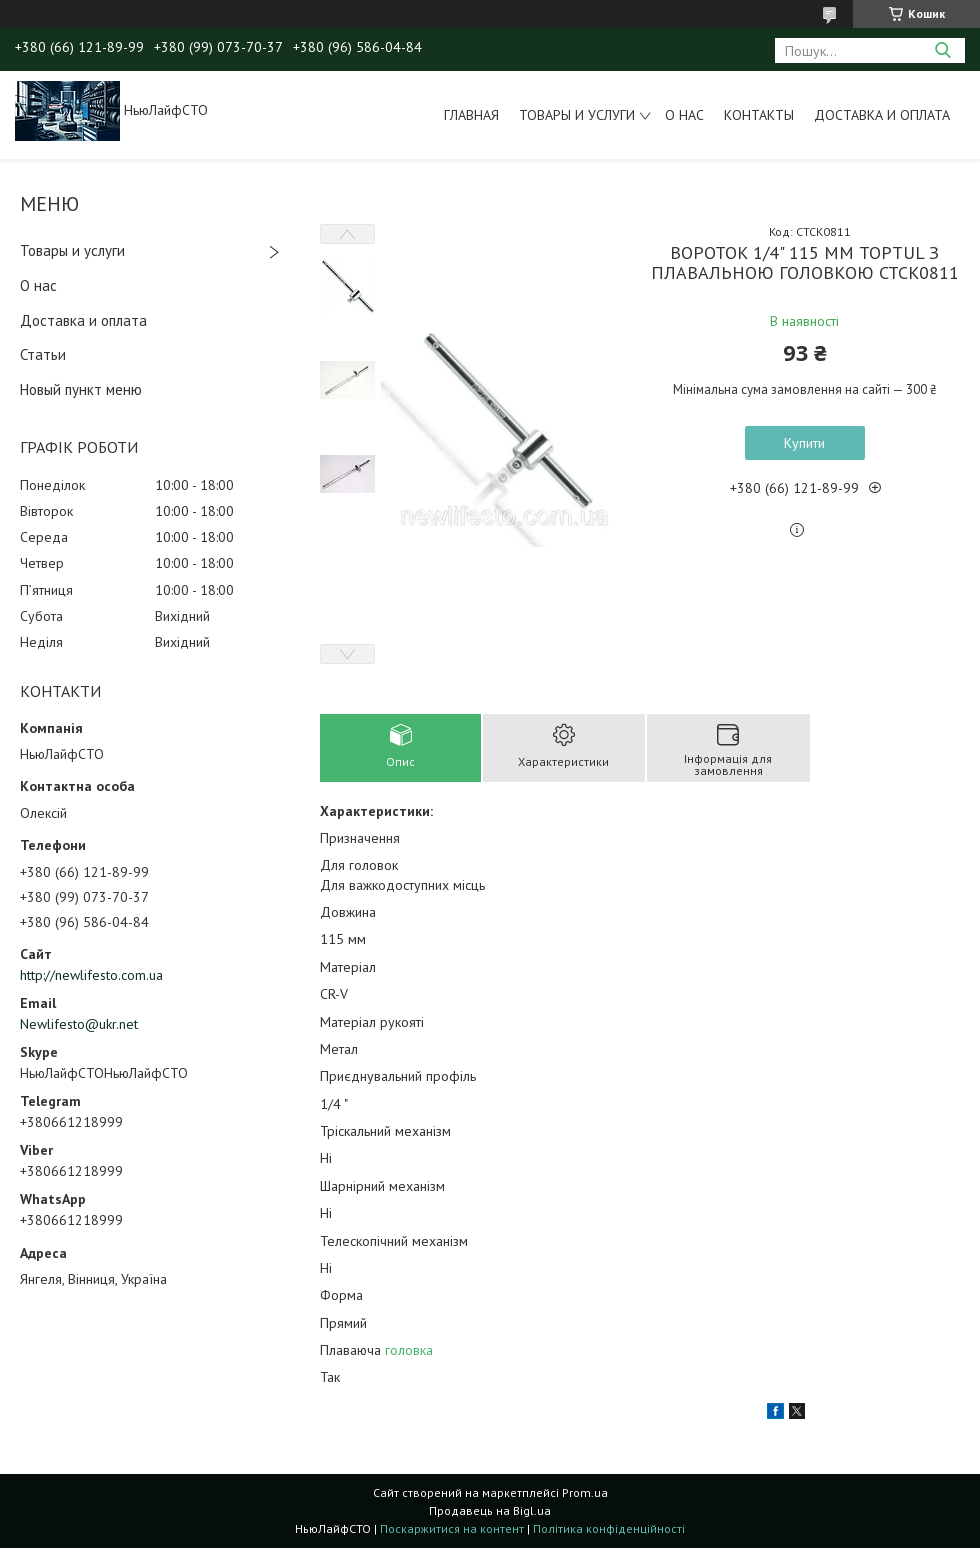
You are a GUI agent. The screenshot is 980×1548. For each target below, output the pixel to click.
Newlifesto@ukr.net (79, 1024)
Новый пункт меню (81, 389)
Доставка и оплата (882, 115)
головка (409, 1350)
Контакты (759, 115)
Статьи (43, 354)
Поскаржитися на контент (452, 1528)
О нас (684, 115)
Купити (804, 443)
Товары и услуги (577, 115)
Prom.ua (585, 1492)
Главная (471, 115)
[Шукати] (942, 50)
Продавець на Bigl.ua (490, 1510)
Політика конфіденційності (609, 1528)
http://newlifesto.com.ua (91, 975)
